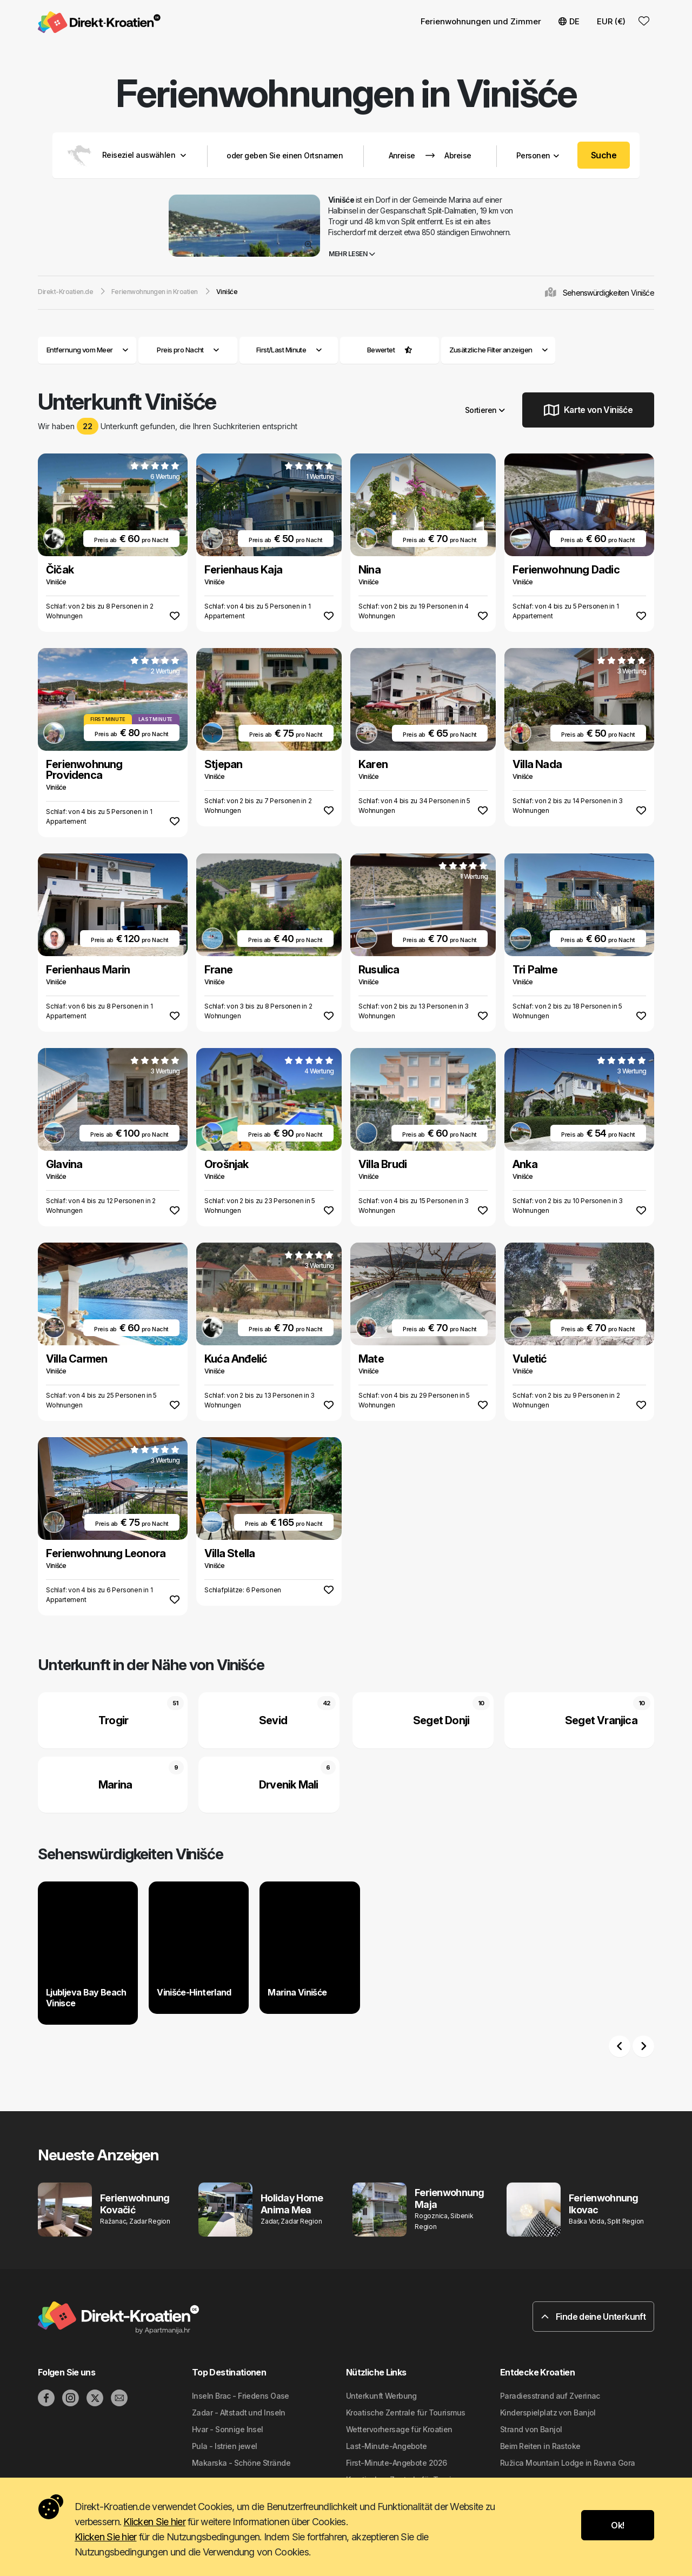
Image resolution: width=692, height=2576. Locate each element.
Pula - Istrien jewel (224, 2446)
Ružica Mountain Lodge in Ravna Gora (567, 2462)
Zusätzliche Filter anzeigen (498, 349)
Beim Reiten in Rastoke (540, 2446)
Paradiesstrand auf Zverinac (550, 2395)
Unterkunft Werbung (381, 2395)
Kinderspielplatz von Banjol (548, 2412)
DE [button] (569, 21)
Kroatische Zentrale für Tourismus (405, 2412)
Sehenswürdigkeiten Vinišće (608, 292)
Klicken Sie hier (154, 2521)
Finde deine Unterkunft (593, 2316)
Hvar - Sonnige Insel (227, 2429)
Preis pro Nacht (188, 349)
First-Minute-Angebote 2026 (396, 2462)
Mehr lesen (352, 254)
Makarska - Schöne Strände (241, 2462)
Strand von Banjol (531, 2429)
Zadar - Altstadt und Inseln (238, 2412)
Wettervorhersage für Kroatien (399, 2429)
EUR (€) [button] (611, 21)
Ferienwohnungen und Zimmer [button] (481, 21)
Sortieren (485, 410)
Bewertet (381, 349)
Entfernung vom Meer (87, 349)
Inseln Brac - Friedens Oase (240, 2395)
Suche (603, 155)
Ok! (617, 2525)
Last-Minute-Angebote (386, 2446)
